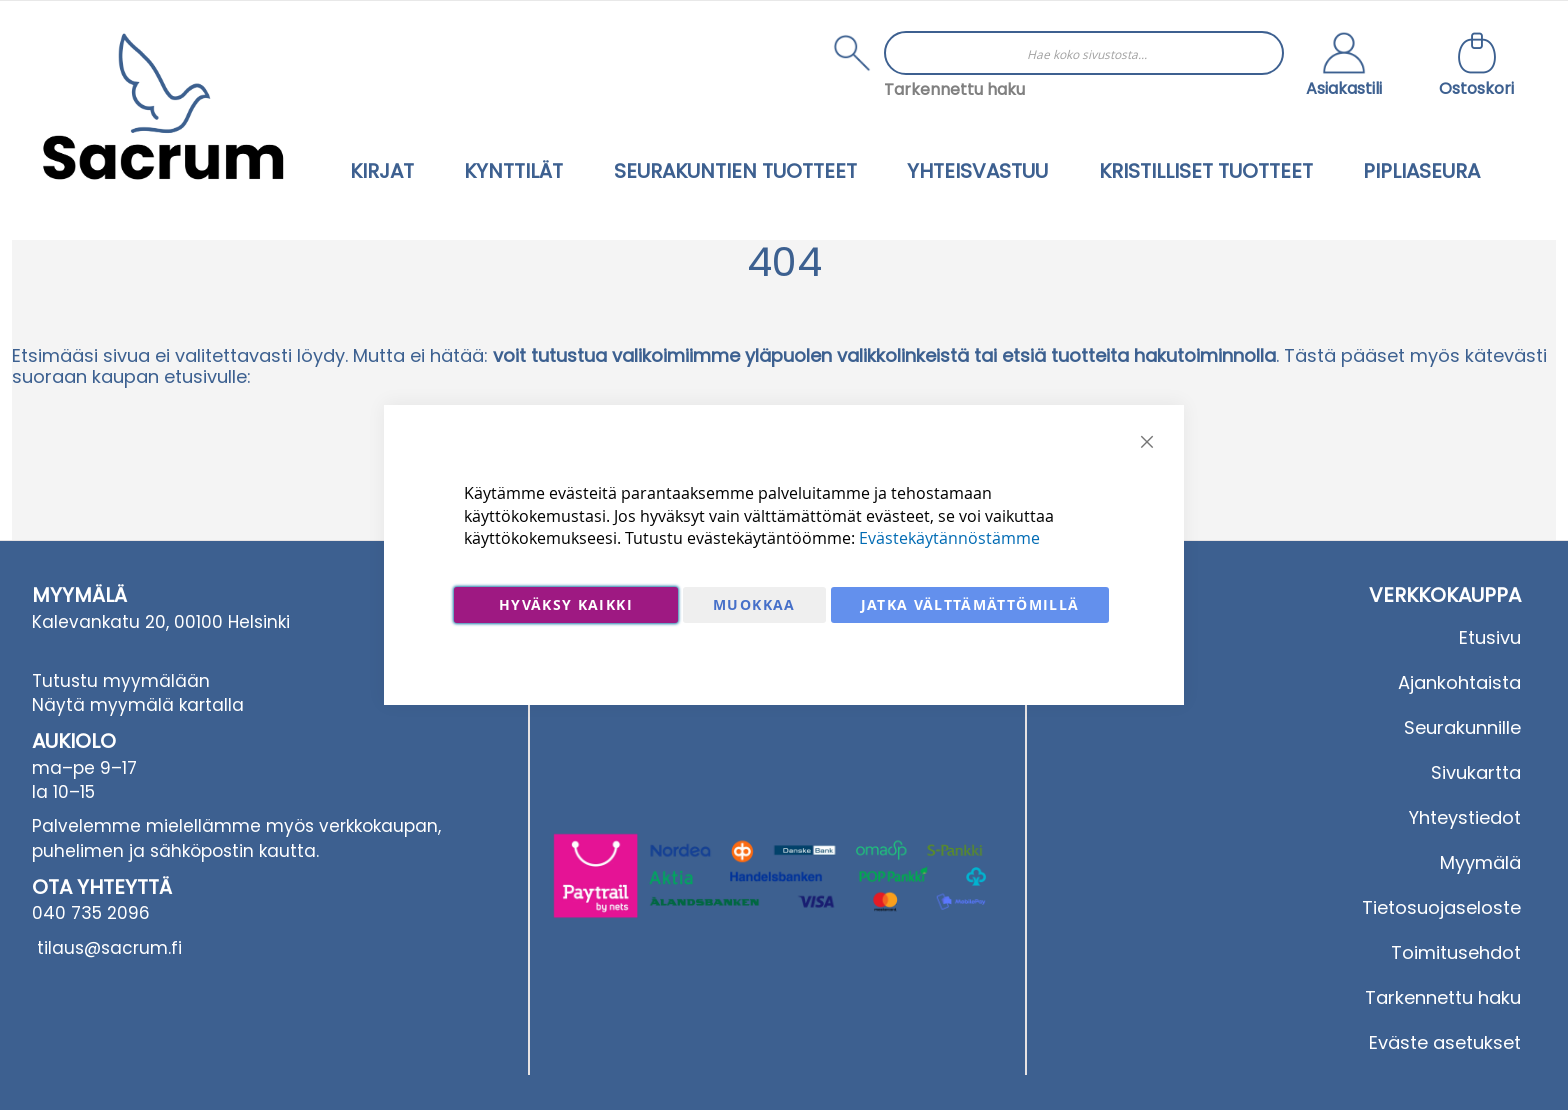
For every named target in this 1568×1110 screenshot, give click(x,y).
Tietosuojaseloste (1441, 907)
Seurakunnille (1462, 727)
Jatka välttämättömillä (970, 604)
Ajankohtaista (1459, 682)
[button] (1344, 67)
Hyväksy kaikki (566, 604)
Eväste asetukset (1445, 1042)
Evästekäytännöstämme (949, 538)
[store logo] (163, 106)
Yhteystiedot (1465, 817)
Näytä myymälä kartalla (138, 705)
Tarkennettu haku (954, 89)
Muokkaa (754, 604)
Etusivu (1490, 637)
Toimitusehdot (1456, 952)
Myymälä (1480, 862)
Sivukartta (1476, 772)
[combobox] (1084, 53)
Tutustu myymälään (121, 681)
